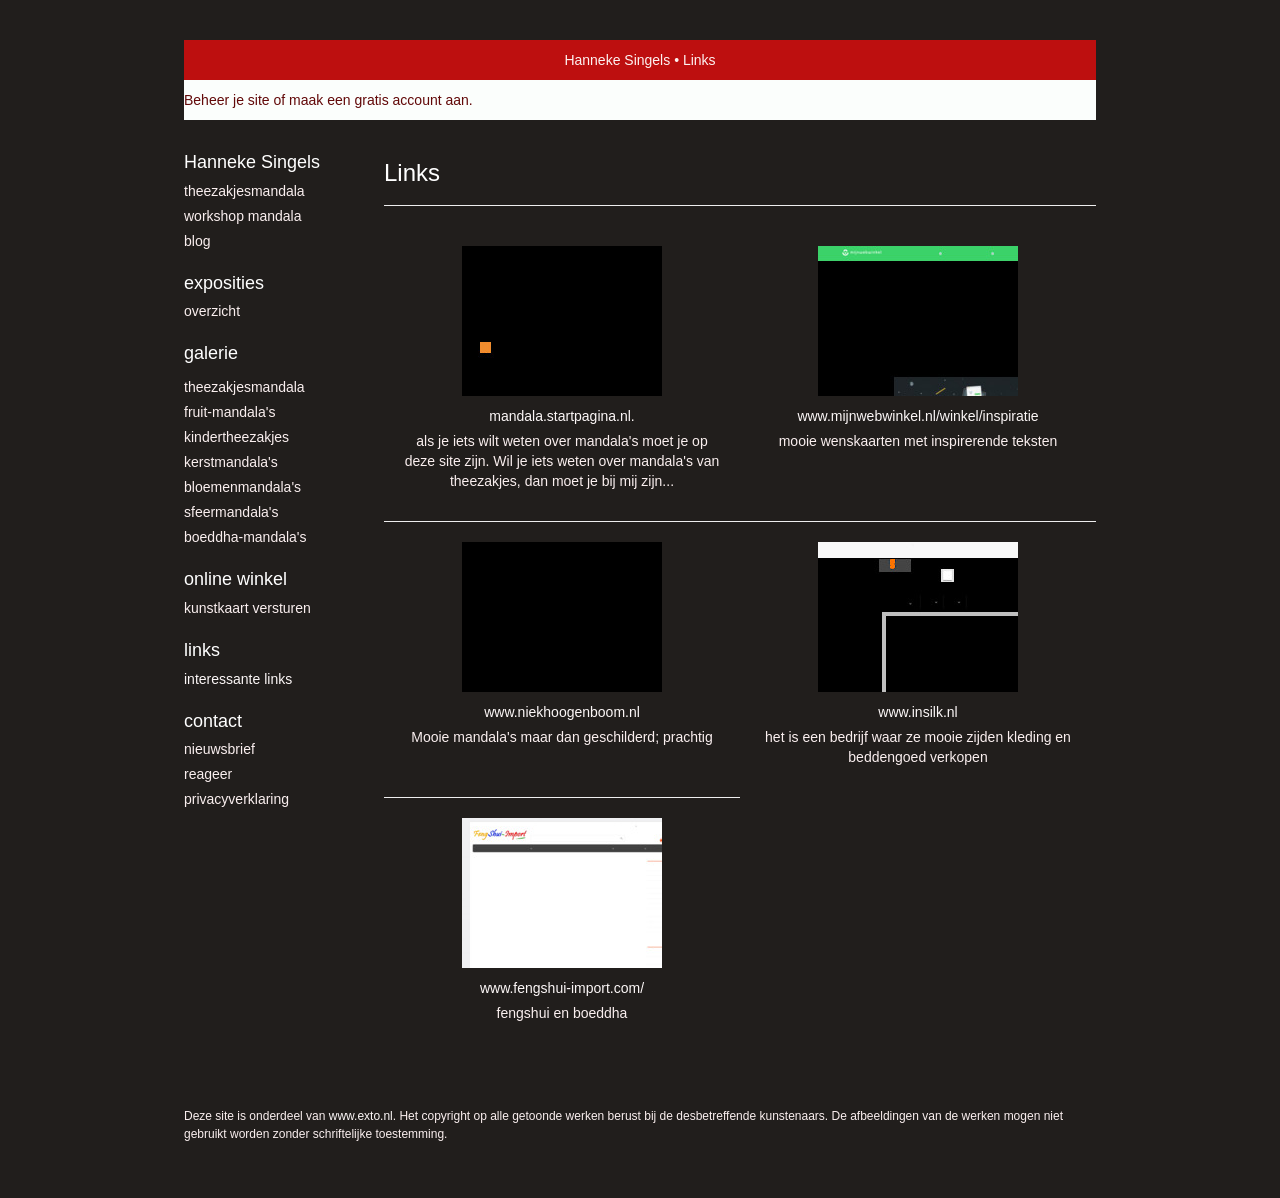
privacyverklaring (236, 799)
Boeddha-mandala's (245, 537)
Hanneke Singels (617, 60)
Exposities (224, 283)
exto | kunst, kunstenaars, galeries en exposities (240, 60)
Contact (213, 721)
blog (197, 241)
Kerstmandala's (231, 462)
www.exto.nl (361, 1116)
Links (202, 650)
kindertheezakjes (236, 437)
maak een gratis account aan (379, 100)
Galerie (211, 353)
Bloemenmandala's (242, 487)
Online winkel (235, 579)
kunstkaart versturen (247, 608)
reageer (208, 774)
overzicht (212, 311)
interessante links (238, 679)
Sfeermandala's (231, 512)
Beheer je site (227, 100)
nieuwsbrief (219, 749)
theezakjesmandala (244, 191)
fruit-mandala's (229, 412)
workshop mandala (243, 216)
